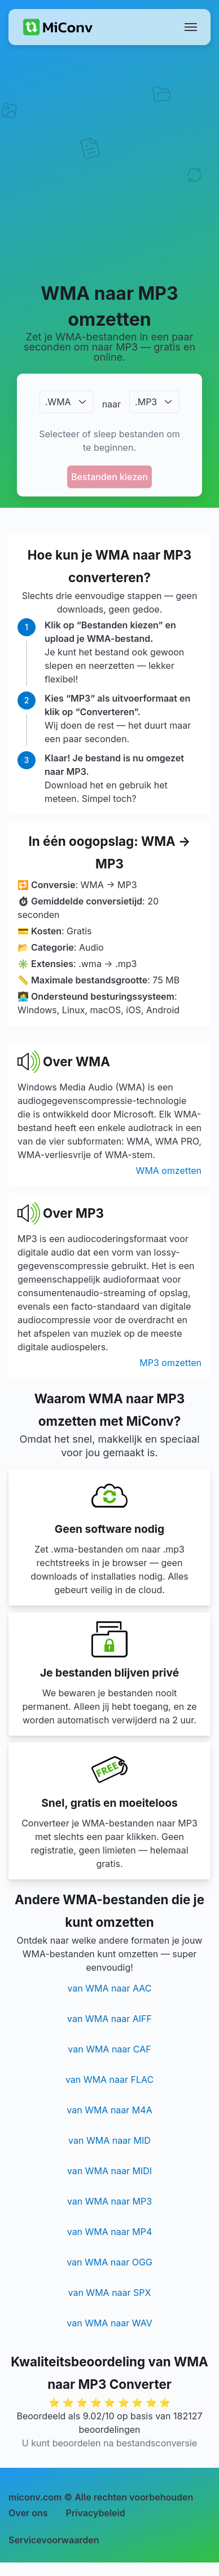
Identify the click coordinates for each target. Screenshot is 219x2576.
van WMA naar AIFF (109, 2018)
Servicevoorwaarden (53, 2539)
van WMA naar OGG (109, 2262)
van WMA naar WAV (109, 2323)
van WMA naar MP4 (109, 2231)
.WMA (58, 401)
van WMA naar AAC (109, 1988)
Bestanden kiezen (109, 476)
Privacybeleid (95, 2512)
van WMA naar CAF (109, 2049)
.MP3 (146, 401)
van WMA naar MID (109, 2140)
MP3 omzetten (170, 1362)
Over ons (28, 2512)
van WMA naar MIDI (109, 2170)
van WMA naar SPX (109, 2292)
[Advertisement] (109, 163)
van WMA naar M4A (109, 2110)
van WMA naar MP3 (109, 2201)
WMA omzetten (169, 1170)
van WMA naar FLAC (109, 2079)
